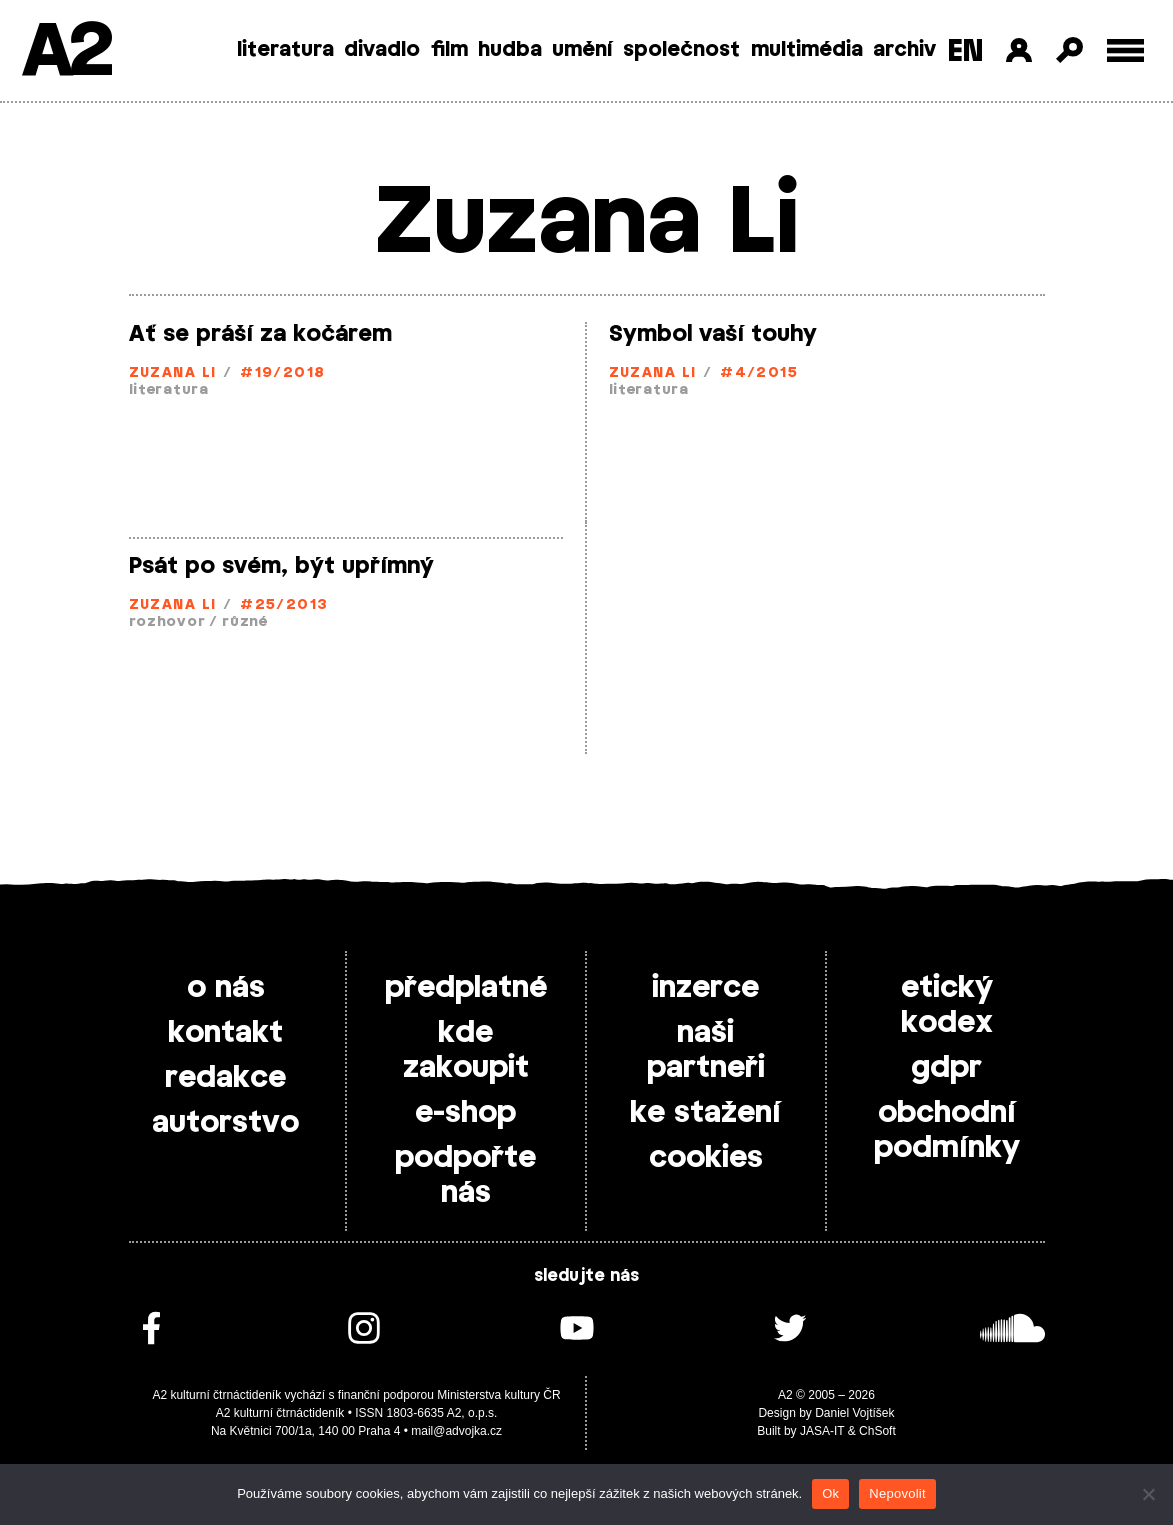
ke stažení (705, 1113)
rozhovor (167, 622)
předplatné (466, 988)
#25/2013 (284, 605)
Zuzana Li (173, 373)
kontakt (225, 1033)
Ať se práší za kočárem (260, 334)
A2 (65, 52)
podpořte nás (465, 1175)
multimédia (807, 50)
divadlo (382, 50)
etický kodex (947, 1005)
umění (582, 50)
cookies (706, 1158)
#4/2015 (759, 373)
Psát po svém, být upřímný (281, 566)
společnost (681, 50)
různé (245, 622)
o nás (226, 988)
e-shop (465, 1113)
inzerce (705, 988)
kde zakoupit (466, 1050)
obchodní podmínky (947, 1130)
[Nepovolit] (1148, 1494)
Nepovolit (897, 1493)
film (449, 50)
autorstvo (225, 1123)
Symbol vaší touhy (713, 334)
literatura (285, 50)
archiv (904, 50)
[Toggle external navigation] (1125, 50)
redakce (225, 1078)
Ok (830, 1493)
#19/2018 (283, 373)
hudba (510, 50)
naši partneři (706, 1050)
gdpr (946, 1068)
